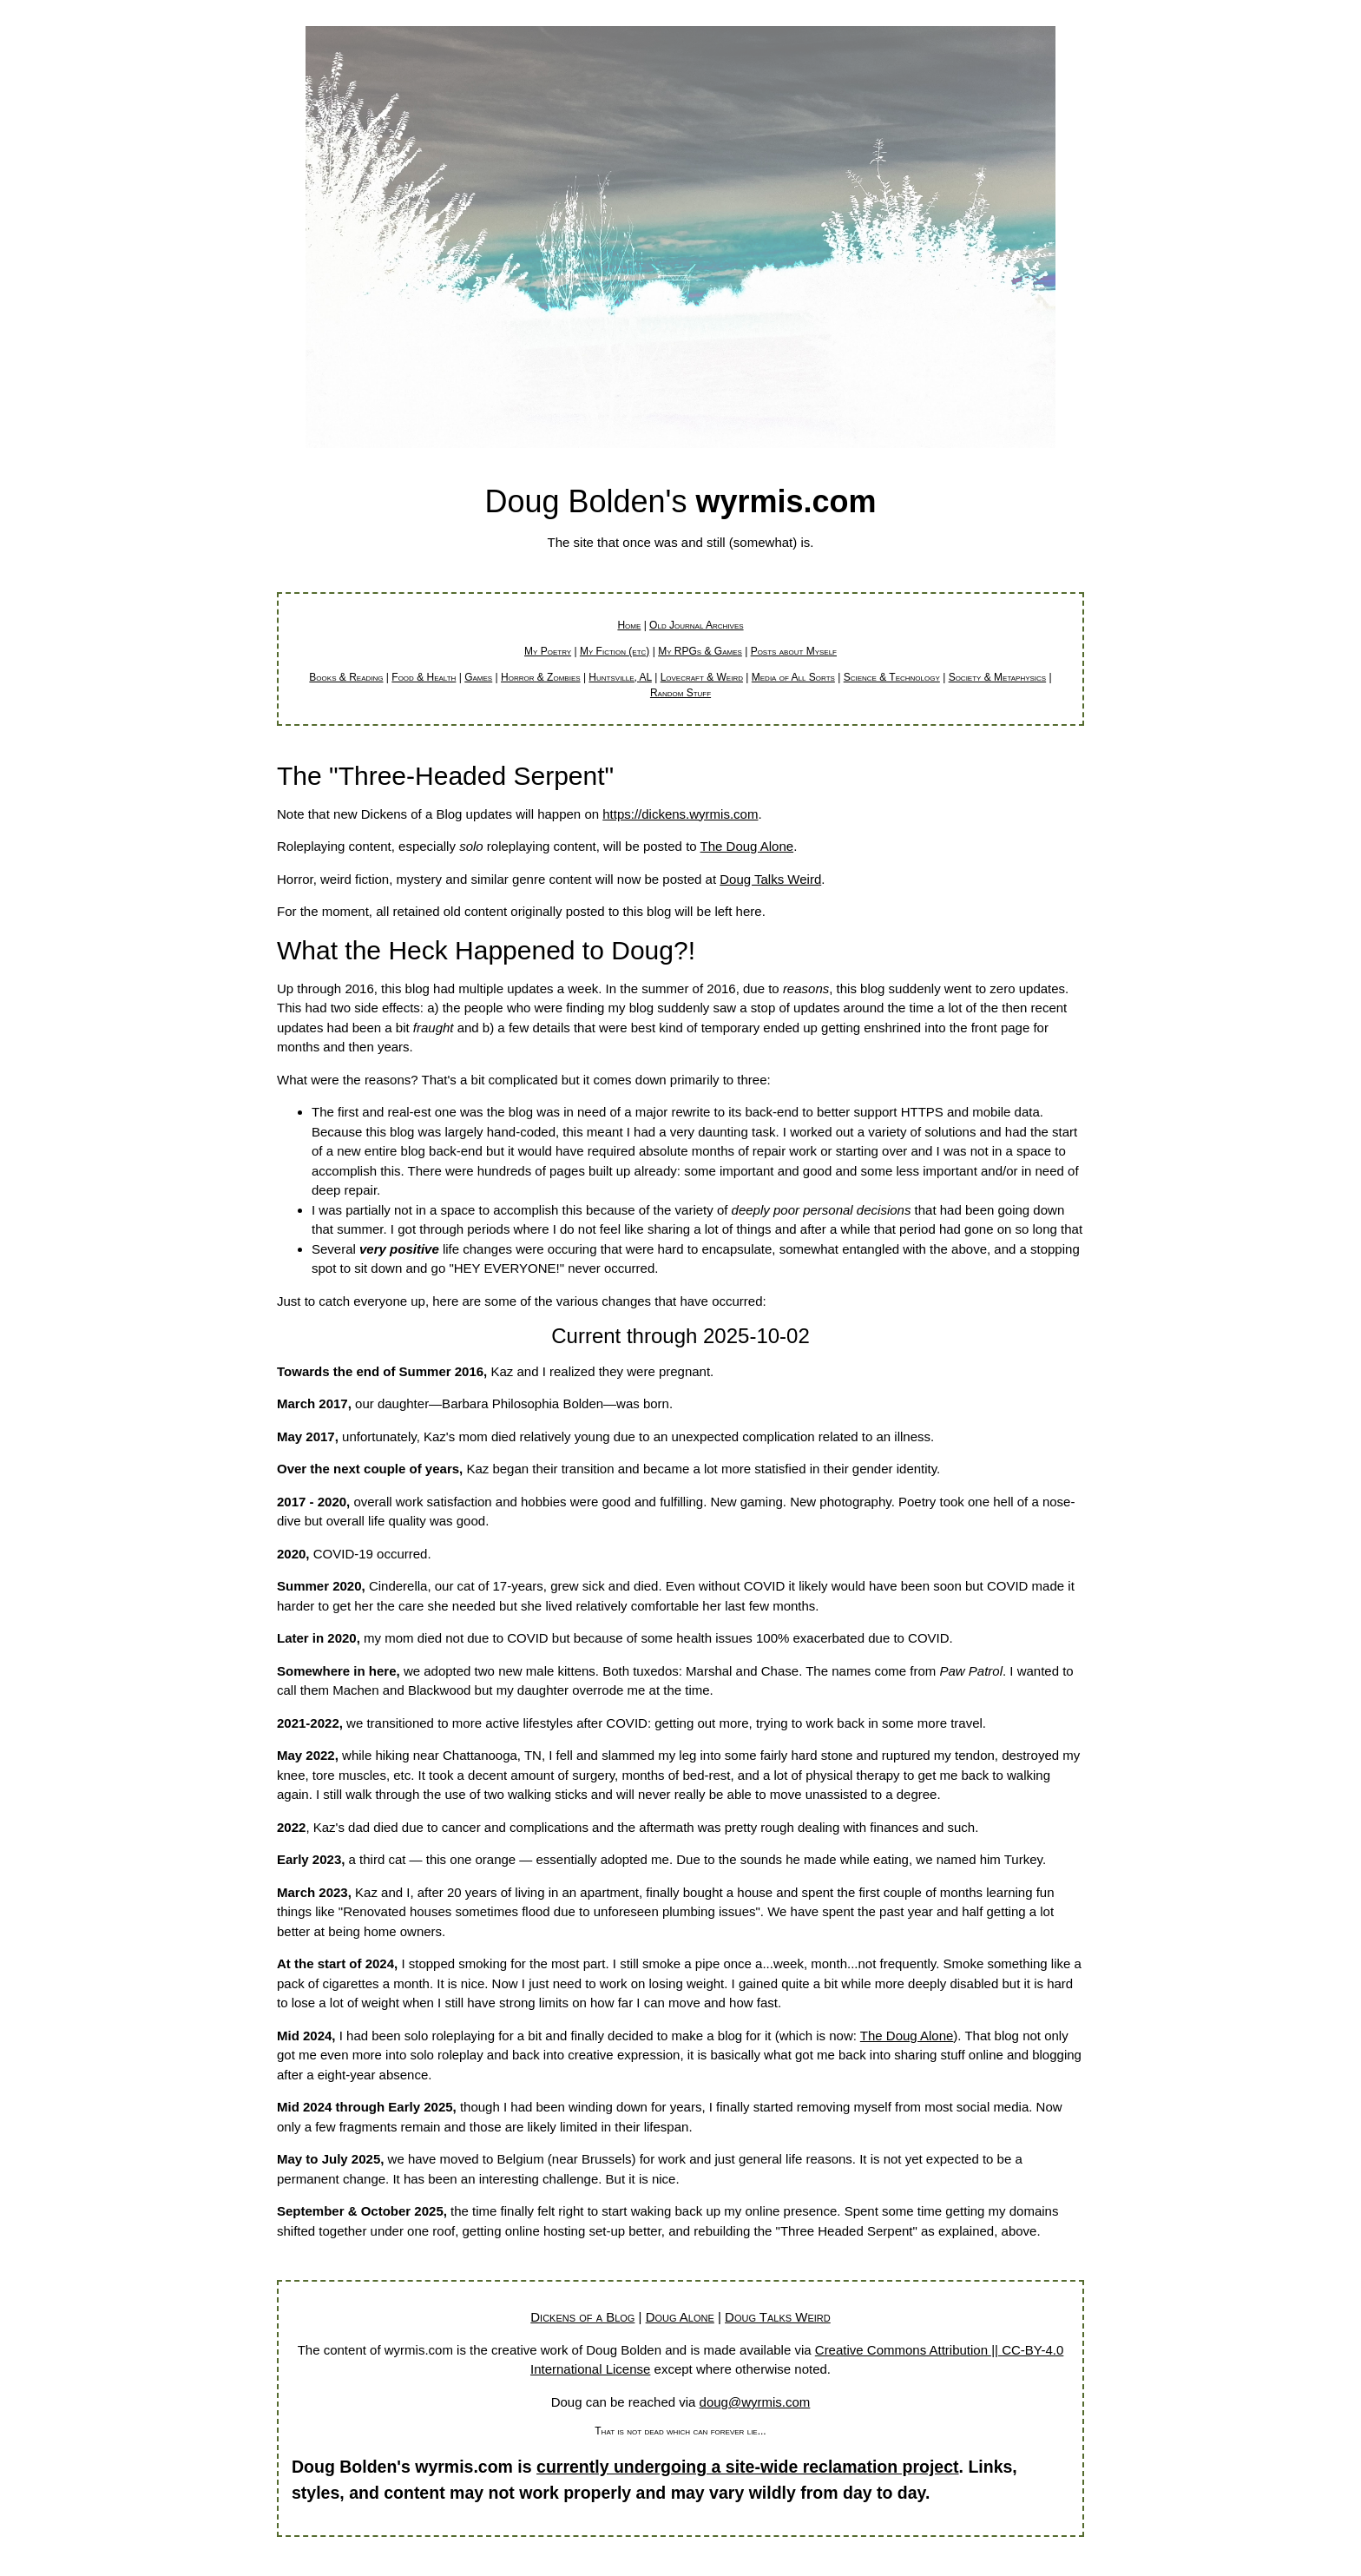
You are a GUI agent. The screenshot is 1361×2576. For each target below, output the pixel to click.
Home (629, 625)
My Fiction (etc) (614, 651)
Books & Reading (346, 677)
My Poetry (547, 651)
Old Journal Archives (696, 625)
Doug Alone (680, 2316)
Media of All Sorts (793, 677)
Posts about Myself (794, 651)
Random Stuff (680, 693)
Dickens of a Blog (582, 2316)
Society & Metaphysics (998, 677)
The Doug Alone (747, 846)
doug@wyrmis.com (755, 2402)
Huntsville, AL (619, 677)
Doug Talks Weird (770, 879)
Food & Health (423, 677)
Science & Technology (892, 677)
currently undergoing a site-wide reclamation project (747, 2466)
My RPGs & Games (700, 651)
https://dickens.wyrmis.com (680, 814)
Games (478, 677)
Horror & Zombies (541, 677)
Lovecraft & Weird (702, 677)
